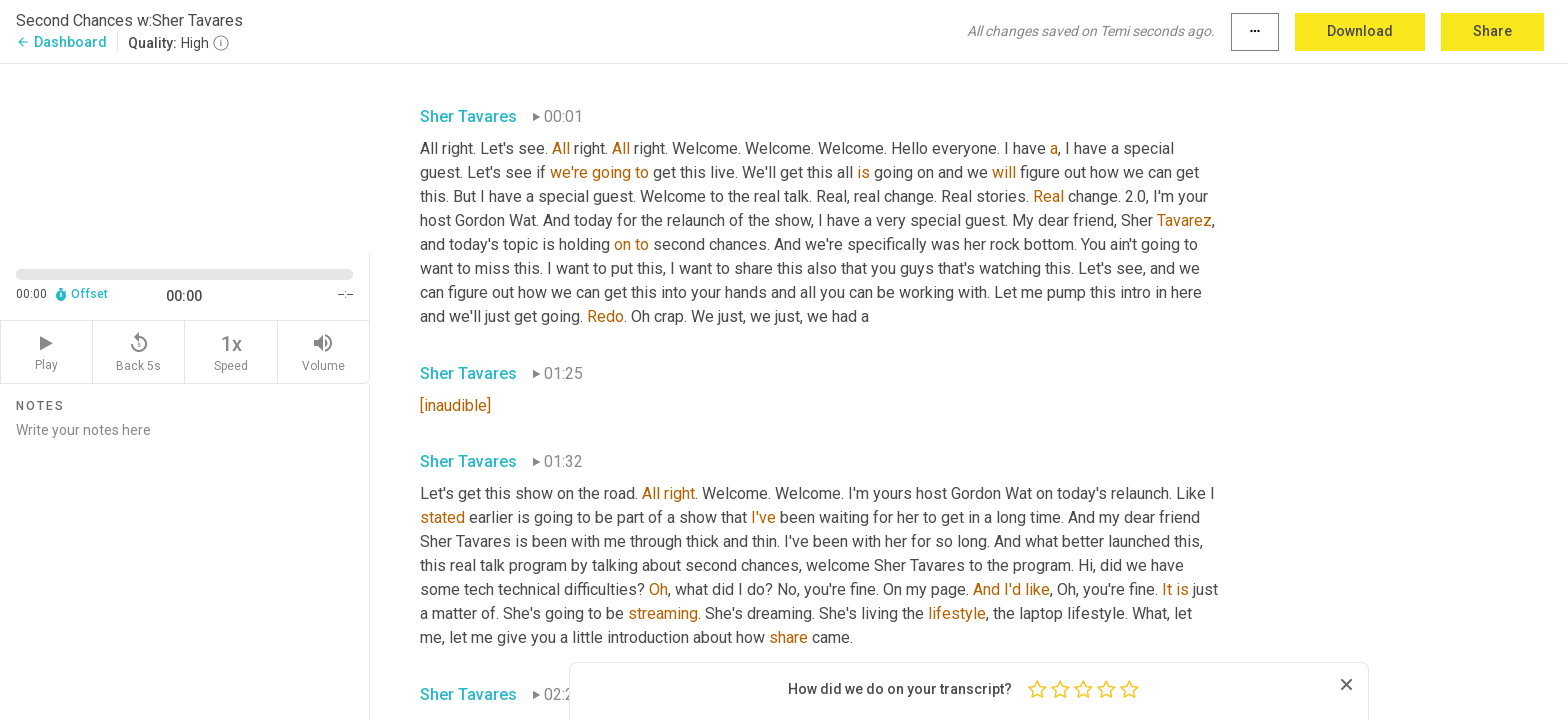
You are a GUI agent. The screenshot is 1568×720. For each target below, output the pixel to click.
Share (1492, 31)
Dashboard (61, 42)
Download (1360, 31)
